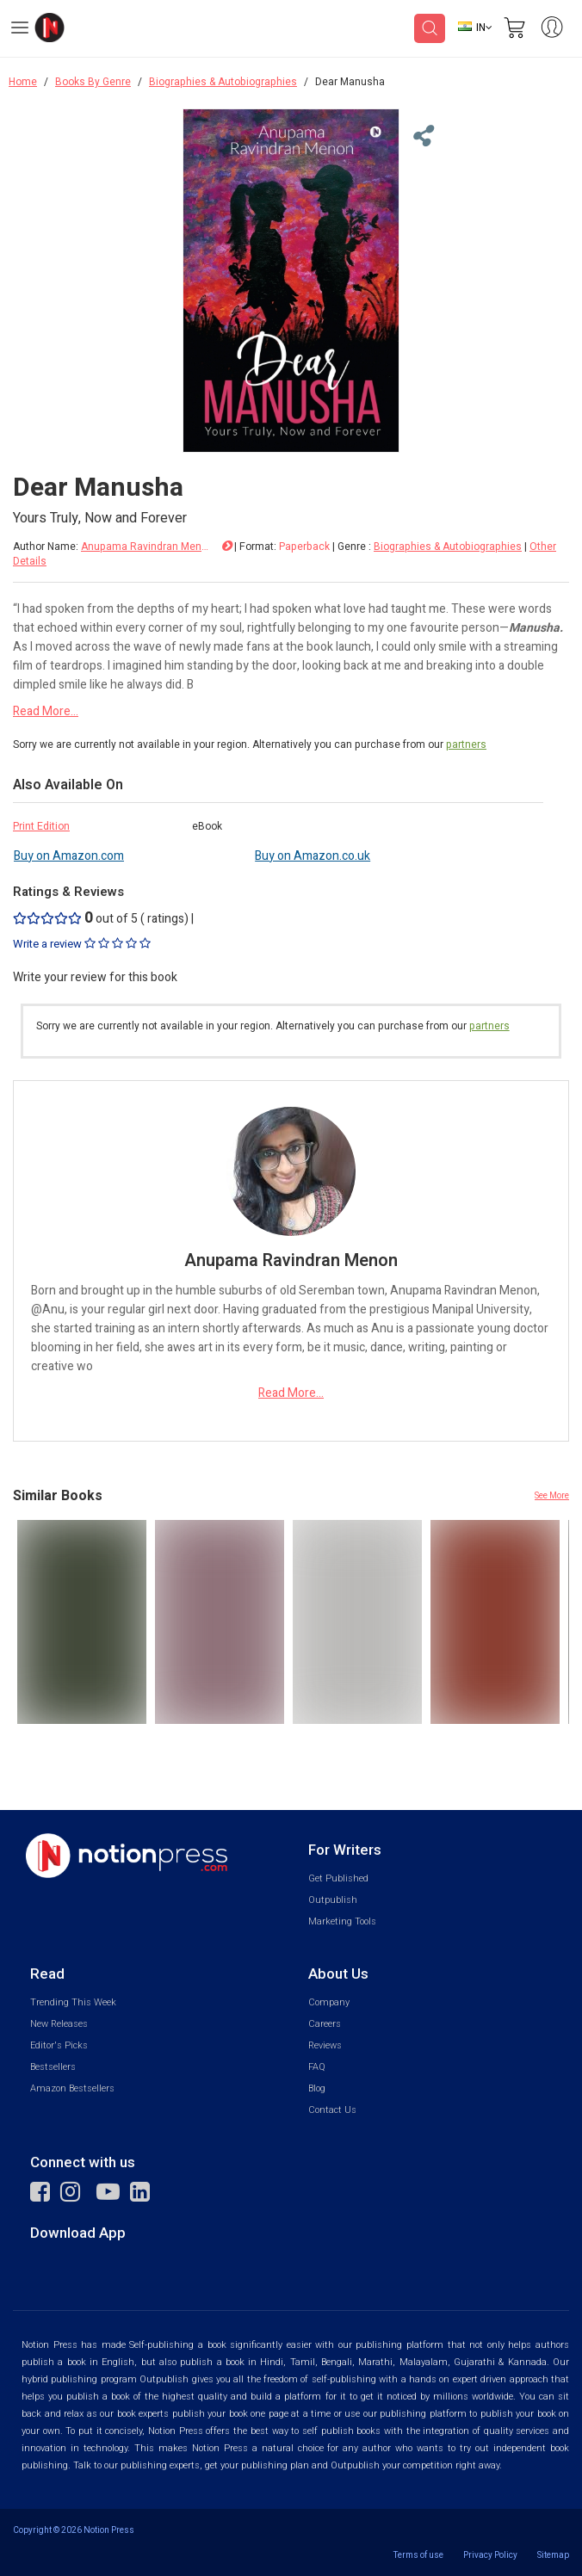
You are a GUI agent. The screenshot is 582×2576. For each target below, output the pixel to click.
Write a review (82, 944)
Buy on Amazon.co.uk (312, 856)
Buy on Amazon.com (69, 856)
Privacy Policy (490, 2555)
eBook (207, 826)
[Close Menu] (421, 137)
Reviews (325, 2045)
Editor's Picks (59, 2045)
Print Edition (41, 826)
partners (466, 744)
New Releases (59, 2023)
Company (329, 2002)
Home (23, 82)
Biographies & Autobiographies (223, 82)
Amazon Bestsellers (72, 2088)
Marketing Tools (342, 1921)
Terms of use (418, 2555)
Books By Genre (93, 82)
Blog (316, 2088)
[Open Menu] (19, 30)
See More (552, 1496)
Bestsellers (53, 2067)
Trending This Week (73, 2002)
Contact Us (332, 2110)
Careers (324, 2023)
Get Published (338, 1878)
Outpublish (332, 1900)
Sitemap (553, 2555)
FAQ (316, 2067)
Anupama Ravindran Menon (145, 547)
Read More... (45, 711)
